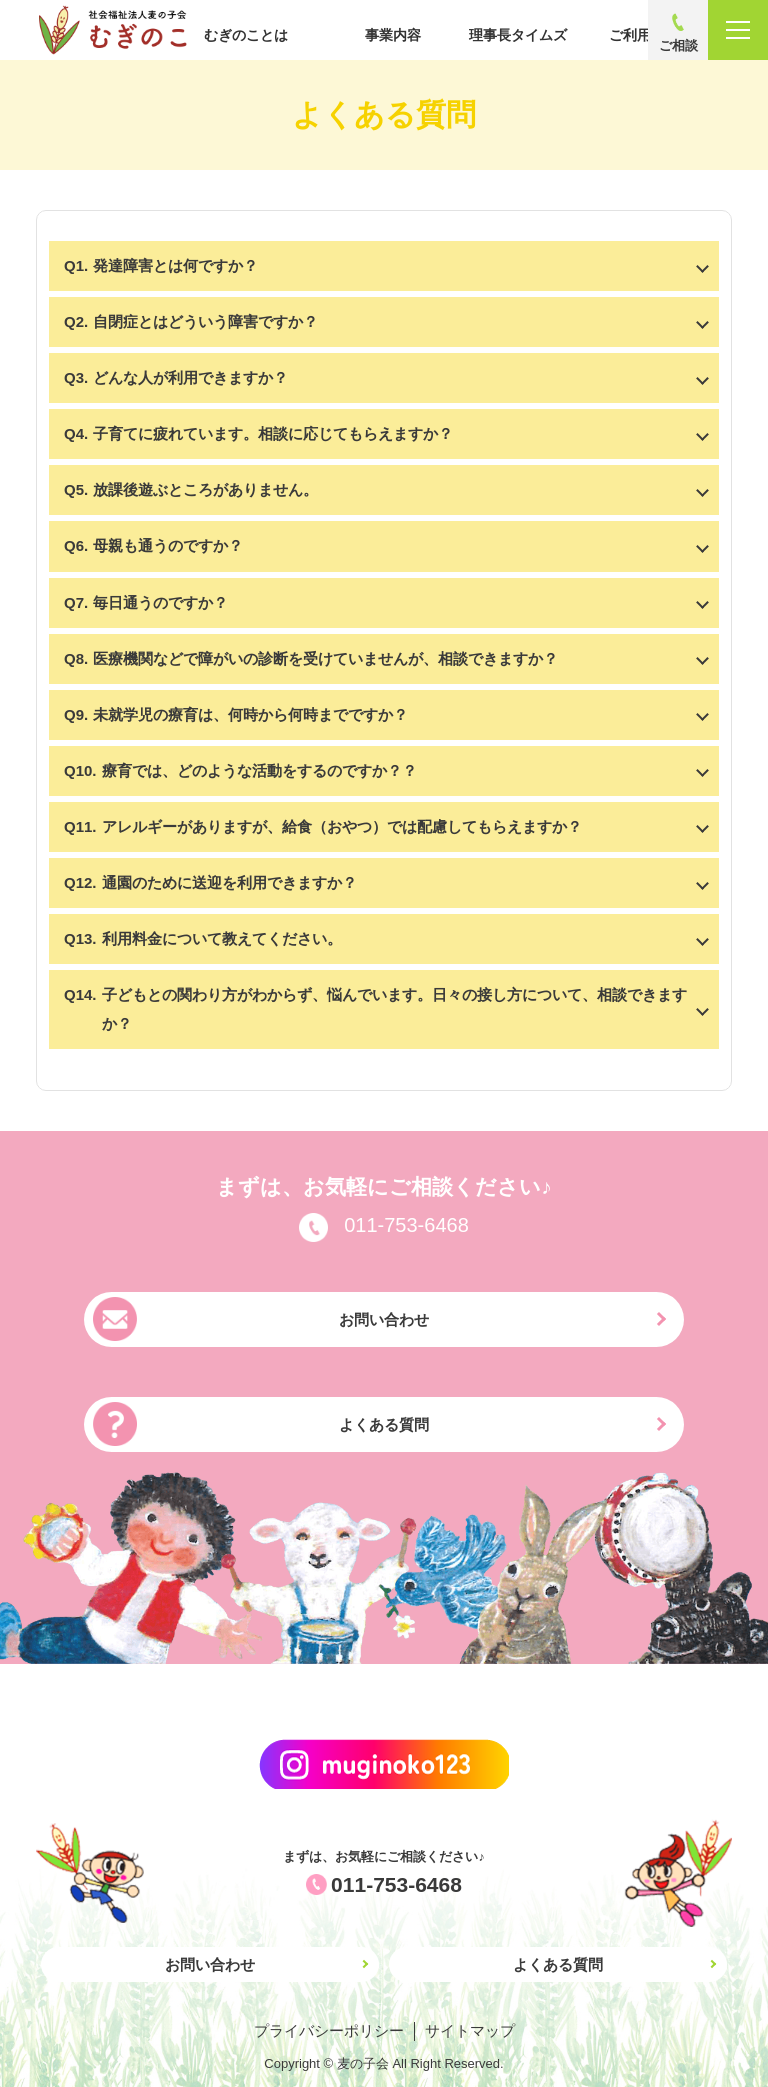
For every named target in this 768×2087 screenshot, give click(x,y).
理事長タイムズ (518, 35)
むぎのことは (246, 35)
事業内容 (393, 35)
